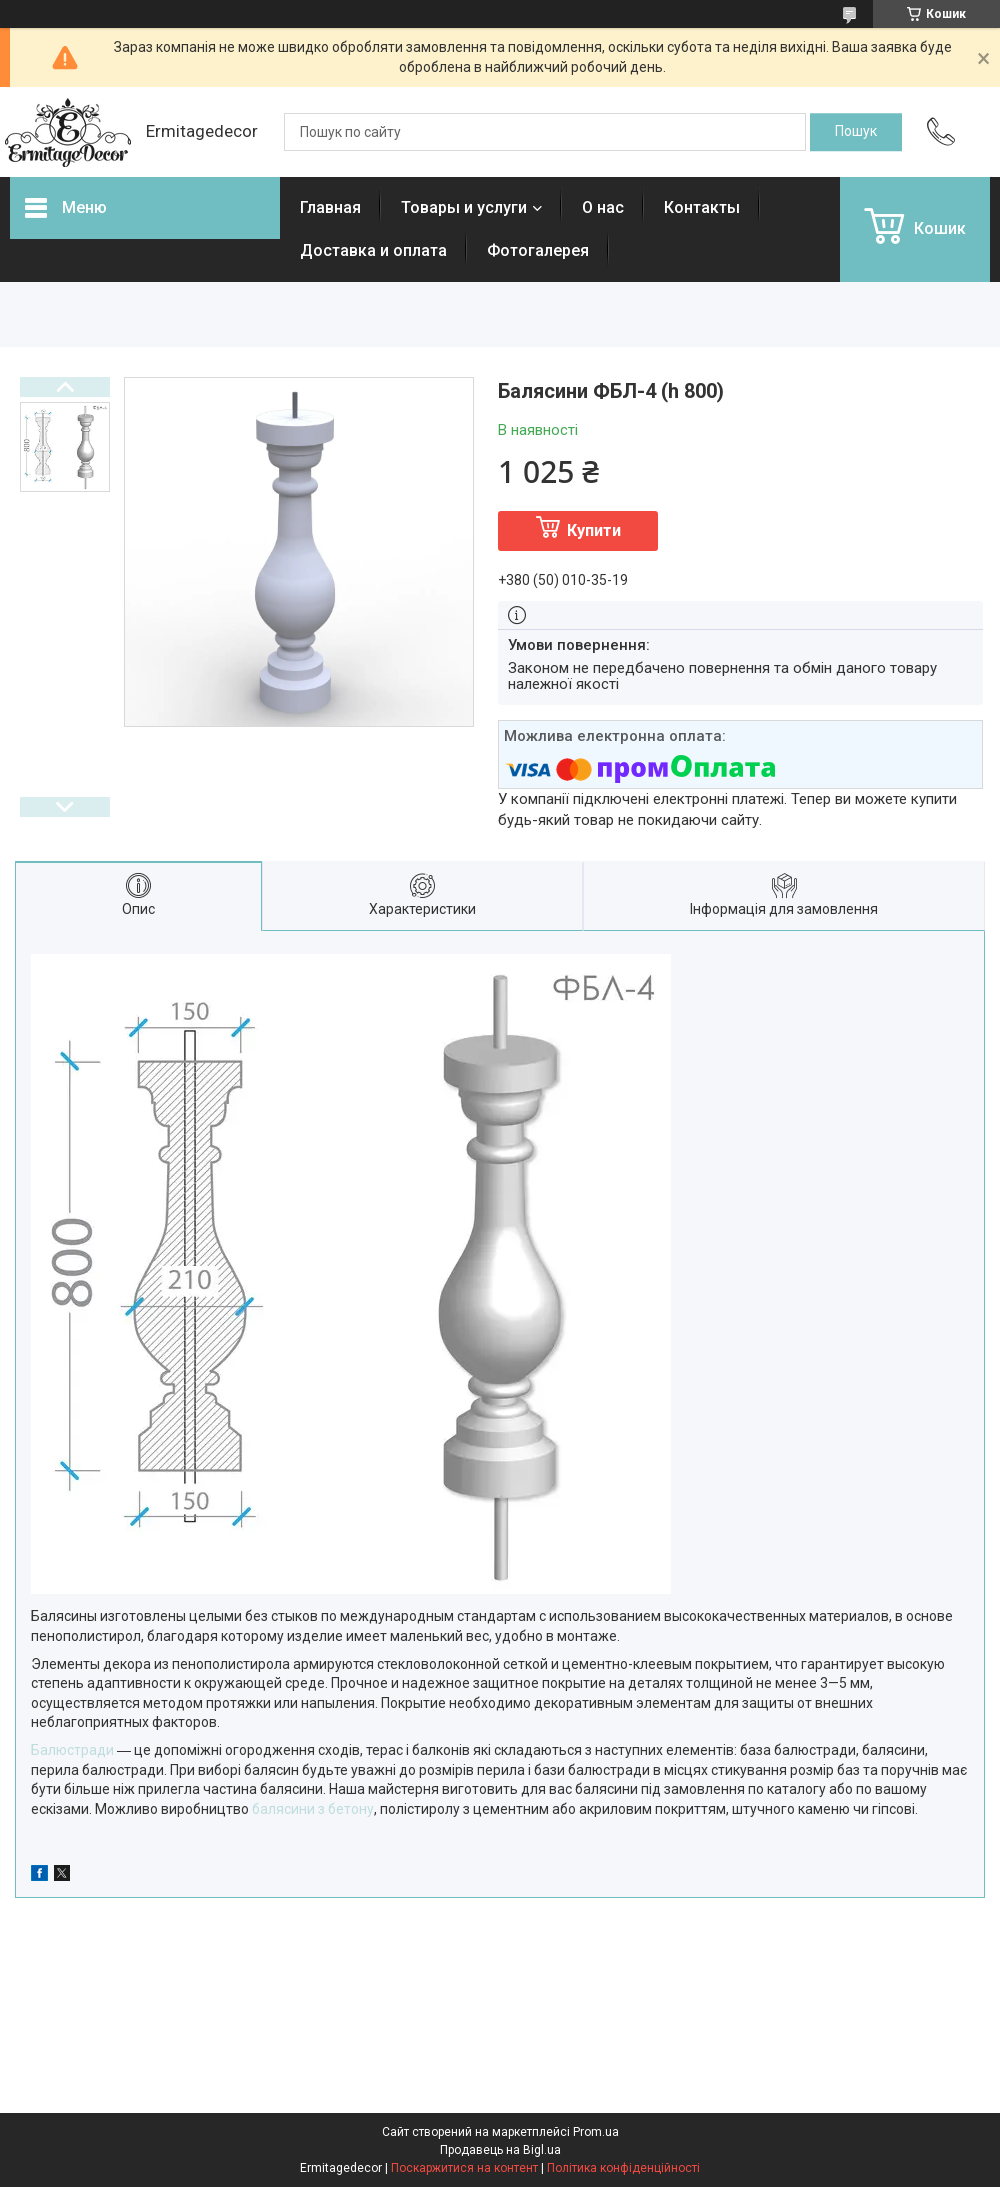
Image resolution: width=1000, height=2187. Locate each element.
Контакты (702, 207)
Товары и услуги (464, 207)
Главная (330, 207)
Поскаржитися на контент (464, 2168)
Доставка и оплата (373, 250)
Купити (594, 530)
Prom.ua (596, 2132)
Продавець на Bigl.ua (500, 2150)
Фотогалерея (538, 250)
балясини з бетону (313, 1809)
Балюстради (72, 1750)
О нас (603, 207)
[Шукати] (856, 132)
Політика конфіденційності (623, 2168)
